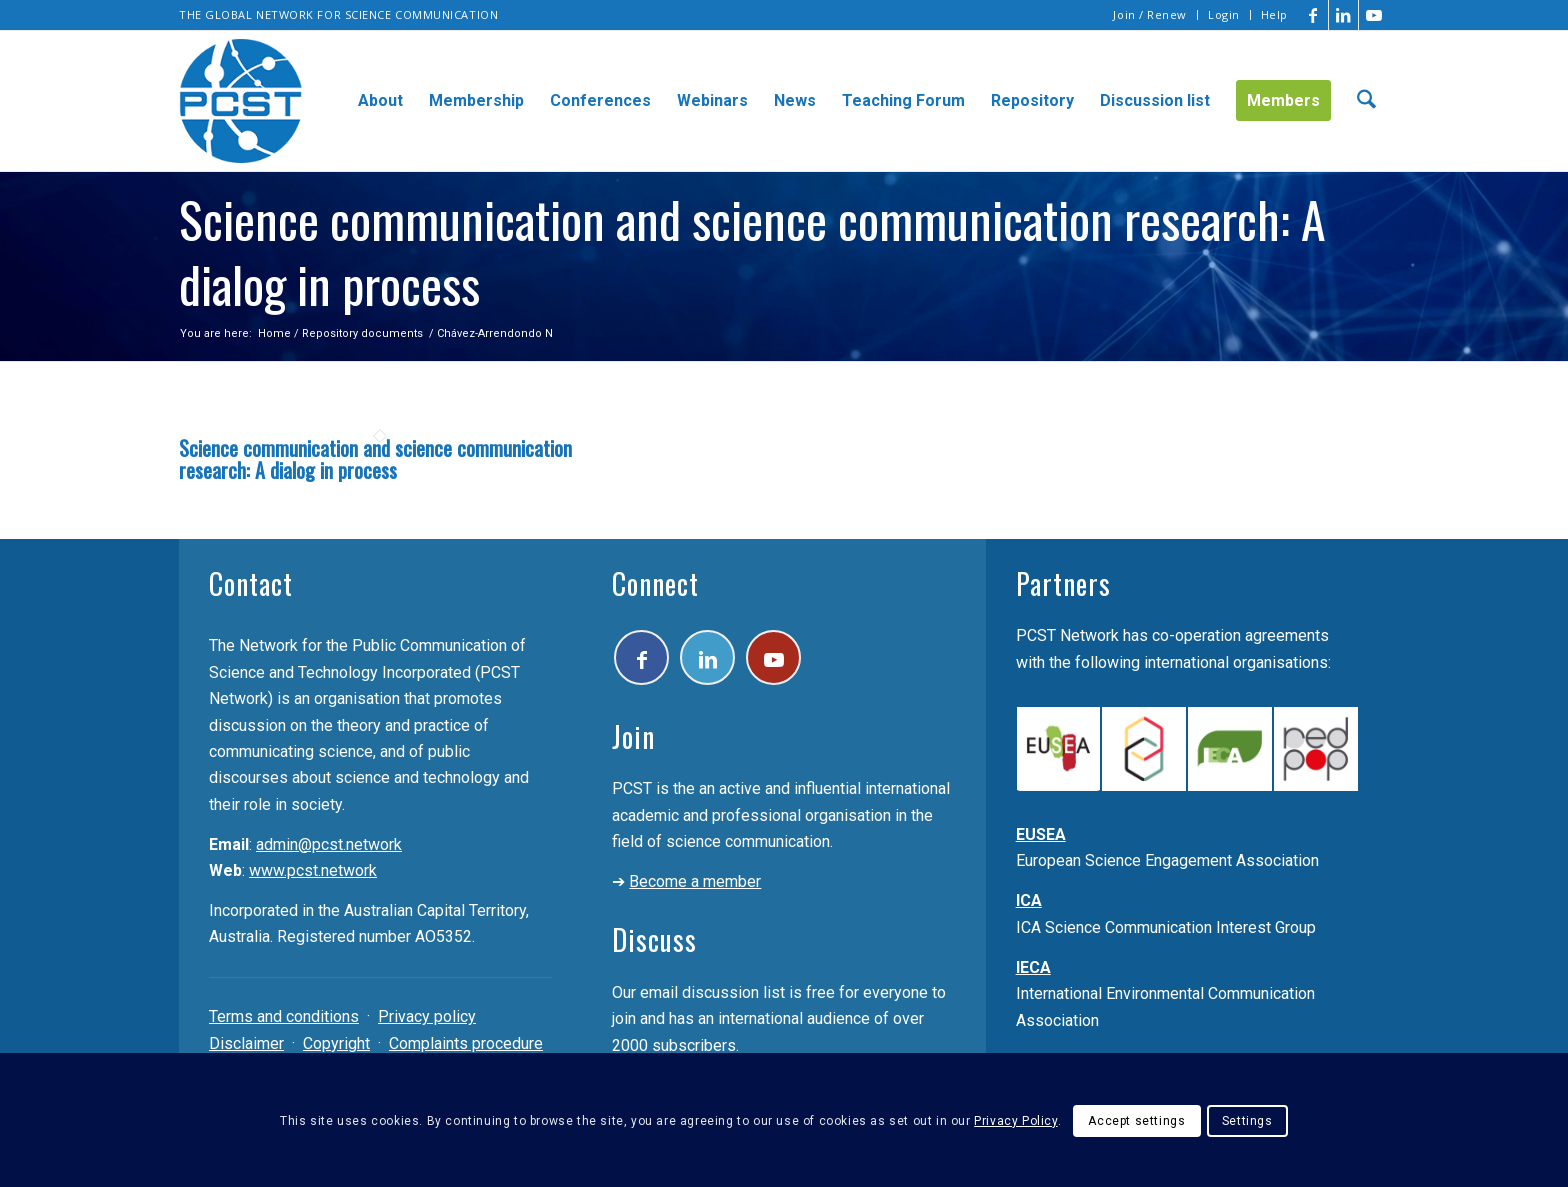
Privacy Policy (1015, 1121)
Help (1274, 14)
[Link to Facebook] (1313, 15)
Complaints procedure (466, 1043)
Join (633, 736)
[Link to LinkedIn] (1343, 15)
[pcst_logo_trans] (241, 101)
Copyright (336, 1043)
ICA (1029, 900)
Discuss (654, 939)
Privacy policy (427, 1016)
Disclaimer (246, 1043)
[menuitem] (1150, 15)
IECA (1033, 967)
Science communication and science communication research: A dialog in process (375, 459)
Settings (1247, 1121)
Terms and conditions (284, 1016)
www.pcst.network (313, 870)
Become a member (695, 881)
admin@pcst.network (329, 844)
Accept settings (1136, 1121)
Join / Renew (1150, 14)
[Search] (1366, 101)
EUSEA (1041, 834)
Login (1224, 14)
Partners (1063, 583)
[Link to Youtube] (1374, 15)
